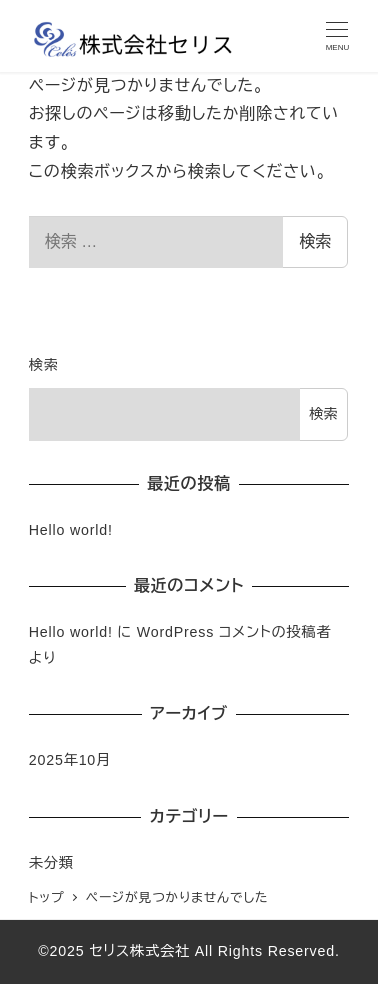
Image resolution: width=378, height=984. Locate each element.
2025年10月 (70, 760)
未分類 (51, 863)
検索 (315, 241)
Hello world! (71, 530)
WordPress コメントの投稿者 (234, 632)
